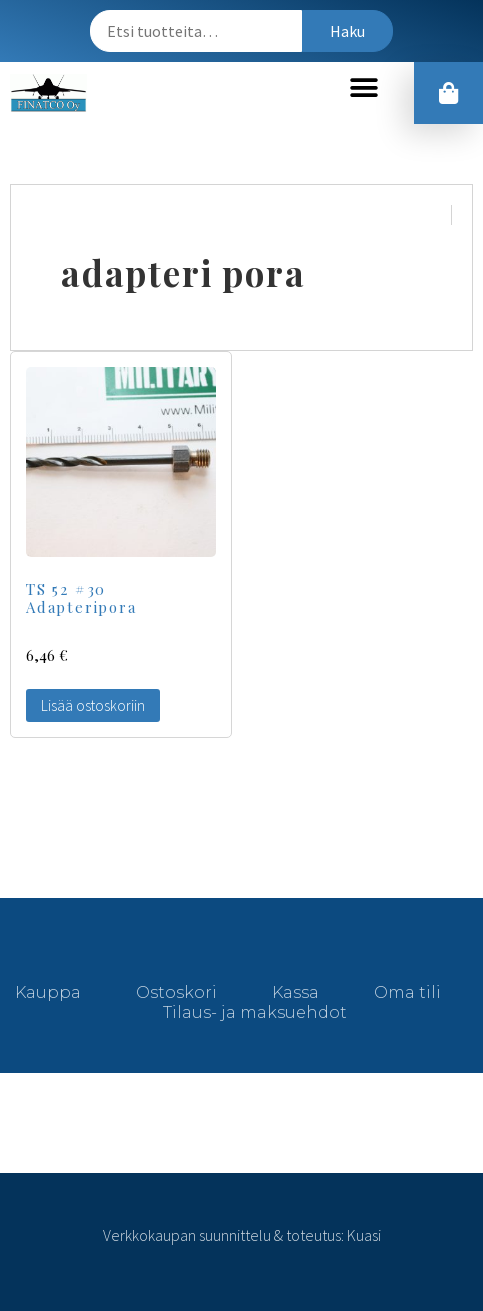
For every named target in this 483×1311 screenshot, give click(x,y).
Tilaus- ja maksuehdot (255, 1012)
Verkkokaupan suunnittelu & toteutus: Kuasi (242, 1235)
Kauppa (48, 992)
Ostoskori (176, 992)
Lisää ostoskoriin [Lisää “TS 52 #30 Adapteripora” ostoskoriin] (93, 705)
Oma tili (407, 992)
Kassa (295, 992)
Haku (347, 31)
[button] (363, 88)
